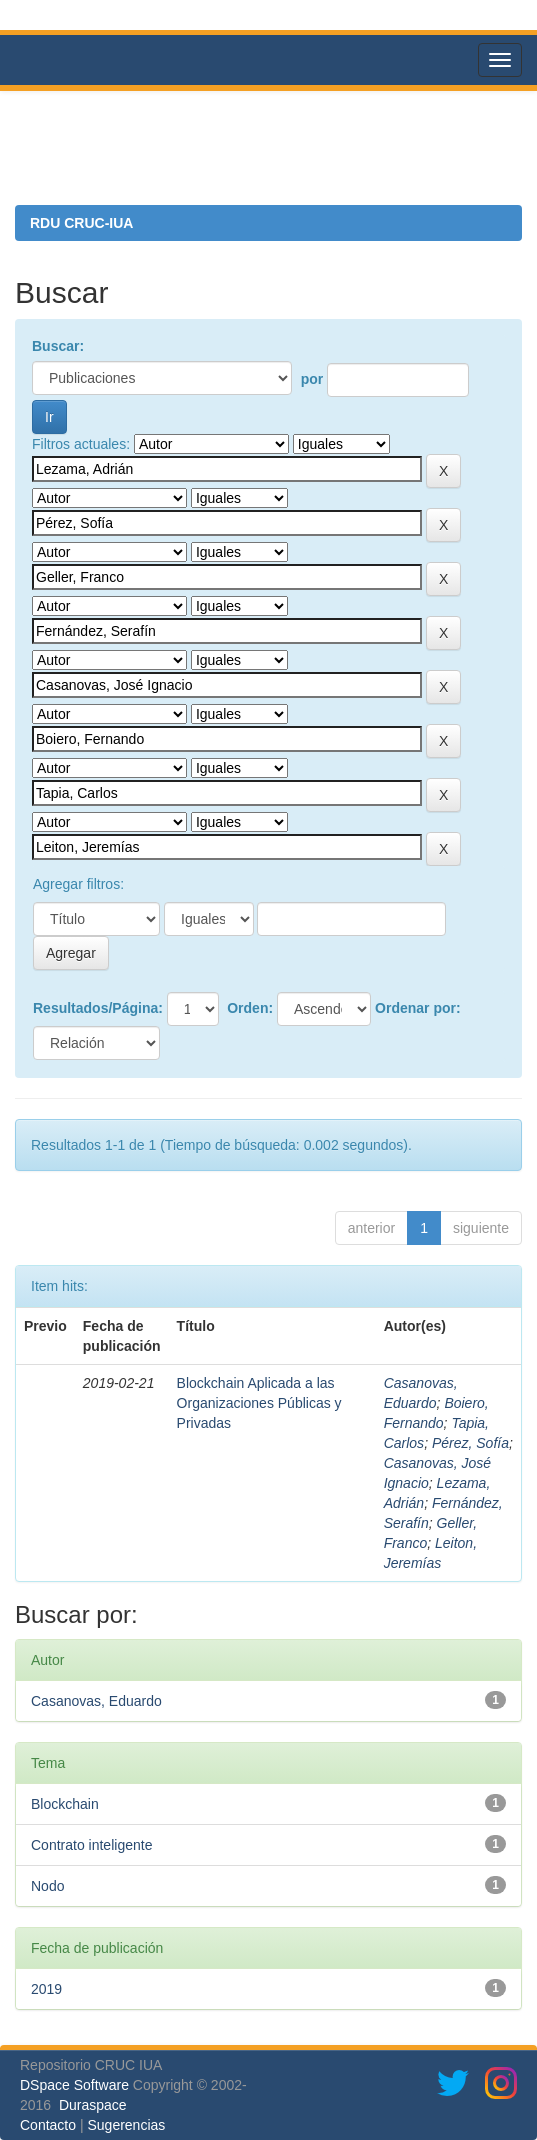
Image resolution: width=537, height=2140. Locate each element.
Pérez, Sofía (470, 1443)
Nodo (47, 1886)
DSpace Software (74, 2085)
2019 (46, 1989)
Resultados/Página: (98, 1008)
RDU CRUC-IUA (81, 223)
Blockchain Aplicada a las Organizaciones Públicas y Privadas (259, 1403)
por (312, 379)
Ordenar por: (418, 1008)
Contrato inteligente (91, 1845)
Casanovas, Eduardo (96, 1701)
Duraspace (93, 2105)
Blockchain (65, 1804)
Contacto (48, 2125)
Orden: (250, 1008)
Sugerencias (126, 2125)
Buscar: (58, 346)
